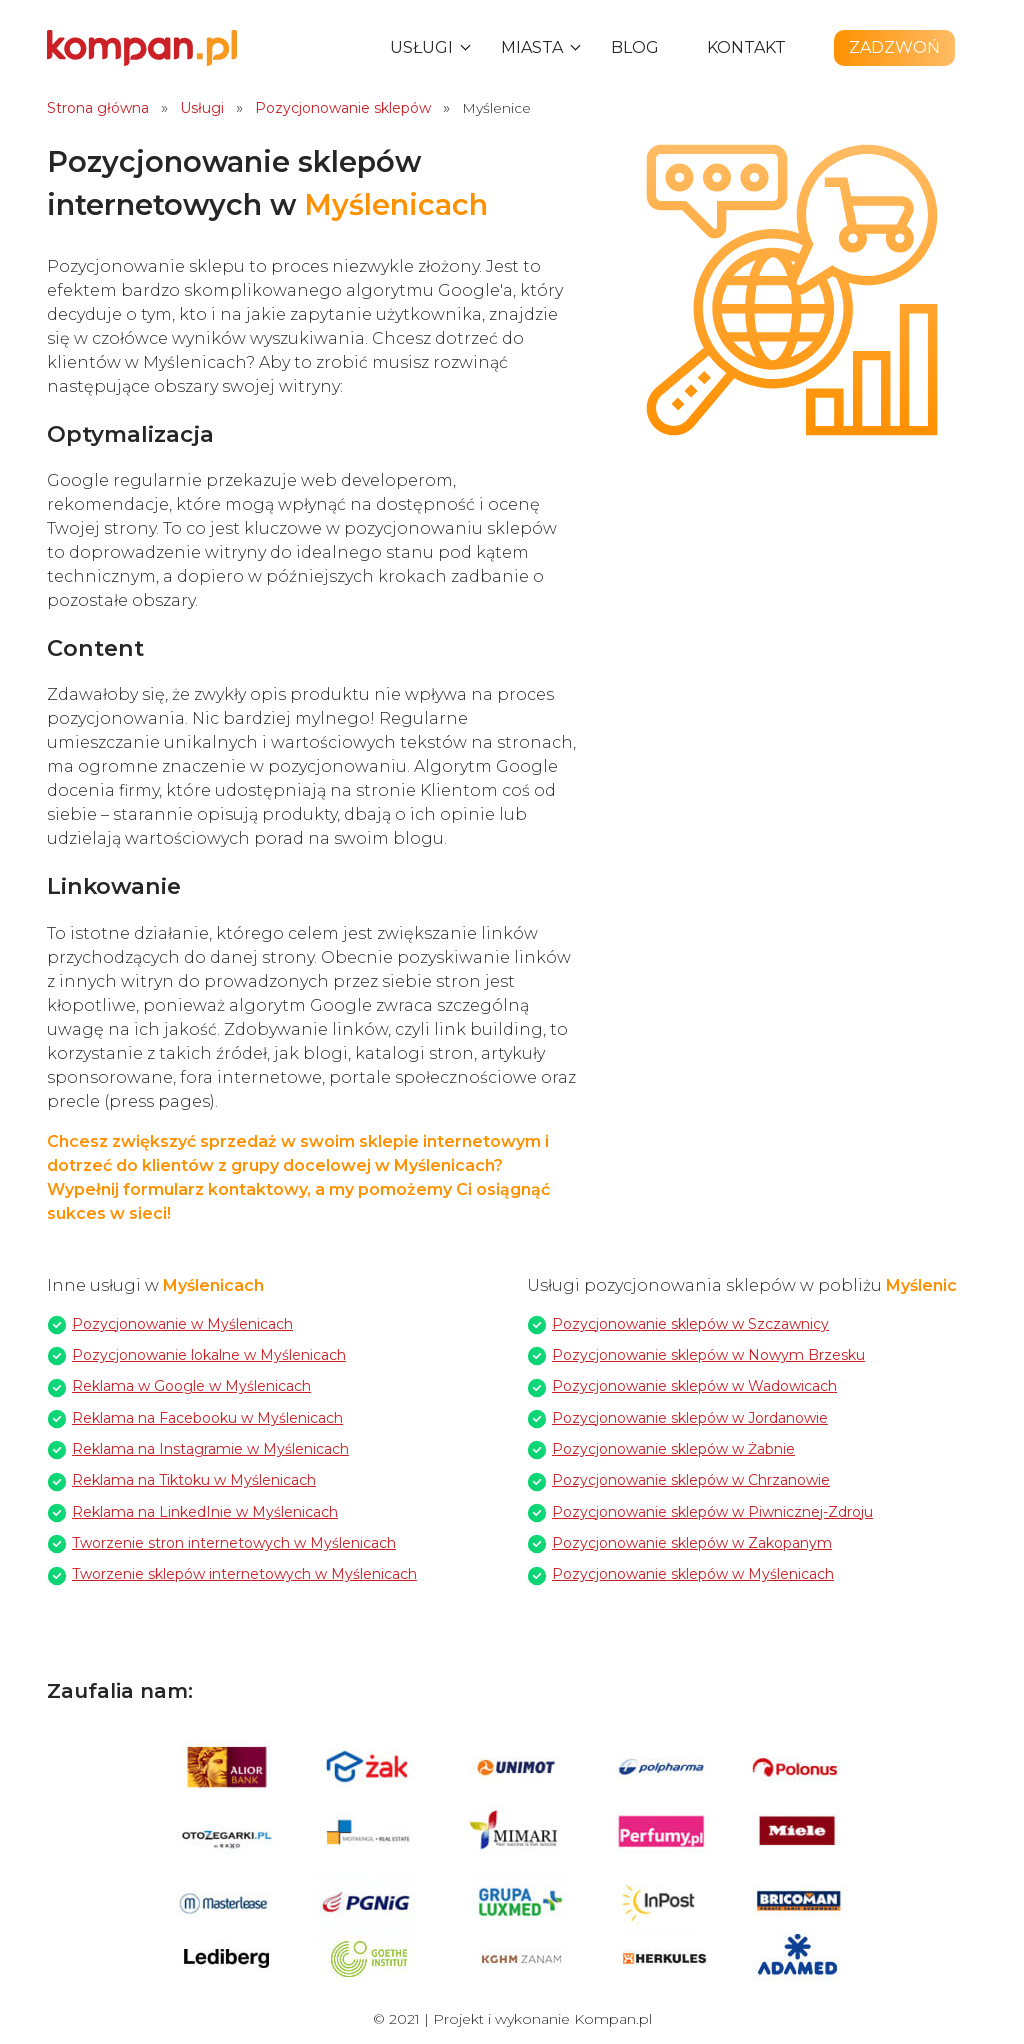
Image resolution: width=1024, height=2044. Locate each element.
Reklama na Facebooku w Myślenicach (207, 1418)
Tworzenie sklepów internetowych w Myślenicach (244, 1574)
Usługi (421, 47)
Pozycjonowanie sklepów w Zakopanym (692, 1543)
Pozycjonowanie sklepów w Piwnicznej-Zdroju (712, 1512)
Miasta (532, 47)
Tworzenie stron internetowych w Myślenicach (234, 1543)
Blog (635, 47)
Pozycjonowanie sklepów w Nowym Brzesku (708, 1355)
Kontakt (746, 47)
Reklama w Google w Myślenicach (191, 1386)
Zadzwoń (894, 47)
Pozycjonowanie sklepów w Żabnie (673, 1449)
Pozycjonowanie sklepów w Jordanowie (690, 1418)
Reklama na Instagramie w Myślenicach (210, 1449)
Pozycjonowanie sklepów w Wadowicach (694, 1386)
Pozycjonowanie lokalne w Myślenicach (209, 1355)
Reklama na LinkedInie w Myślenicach (205, 1512)
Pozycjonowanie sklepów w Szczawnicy (690, 1324)
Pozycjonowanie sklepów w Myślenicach (693, 1574)
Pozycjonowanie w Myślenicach (182, 1324)
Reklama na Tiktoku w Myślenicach (194, 1480)
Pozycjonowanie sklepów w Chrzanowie (691, 1480)
